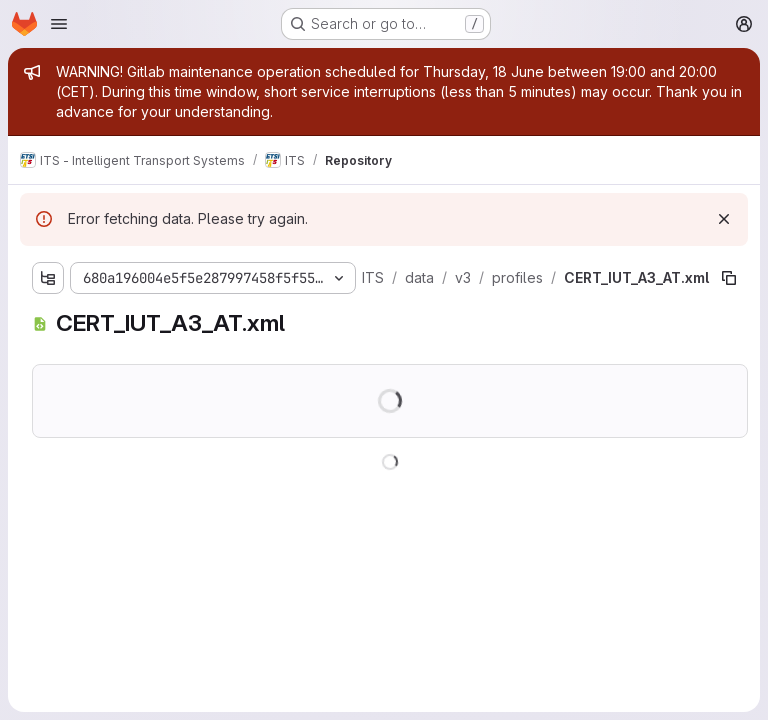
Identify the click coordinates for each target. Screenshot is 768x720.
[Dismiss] (724, 219)
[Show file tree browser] (48, 278)
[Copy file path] (729, 278)
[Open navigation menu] (59, 24)
